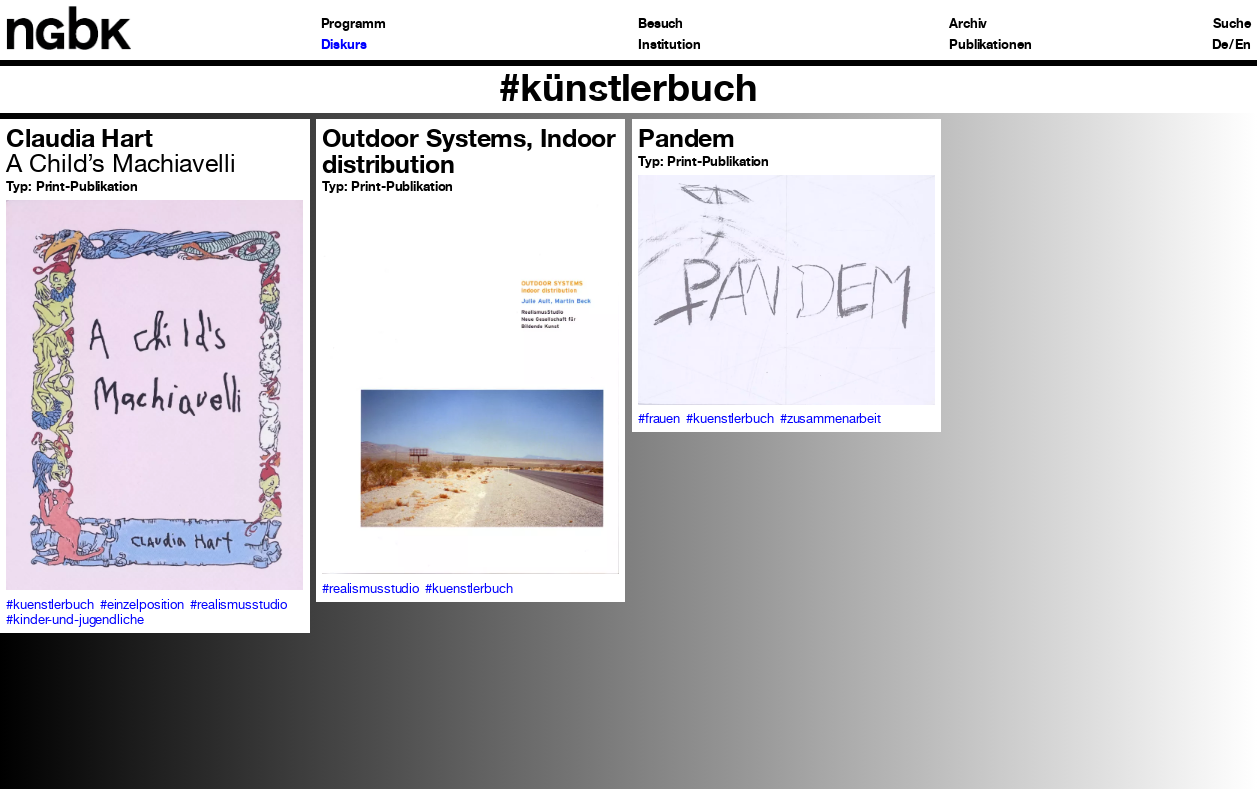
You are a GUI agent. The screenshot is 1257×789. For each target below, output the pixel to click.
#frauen (659, 418)
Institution (669, 45)
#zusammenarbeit (830, 418)
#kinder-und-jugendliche (74, 619)
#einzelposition (142, 604)
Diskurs (344, 45)
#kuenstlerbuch (49, 604)
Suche (1231, 24)
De (1220, 45)
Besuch (660, 24)
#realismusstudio (238, 604)
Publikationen (990, 45)
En (1243, 45)
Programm (353, 24)
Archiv (968, 24)
